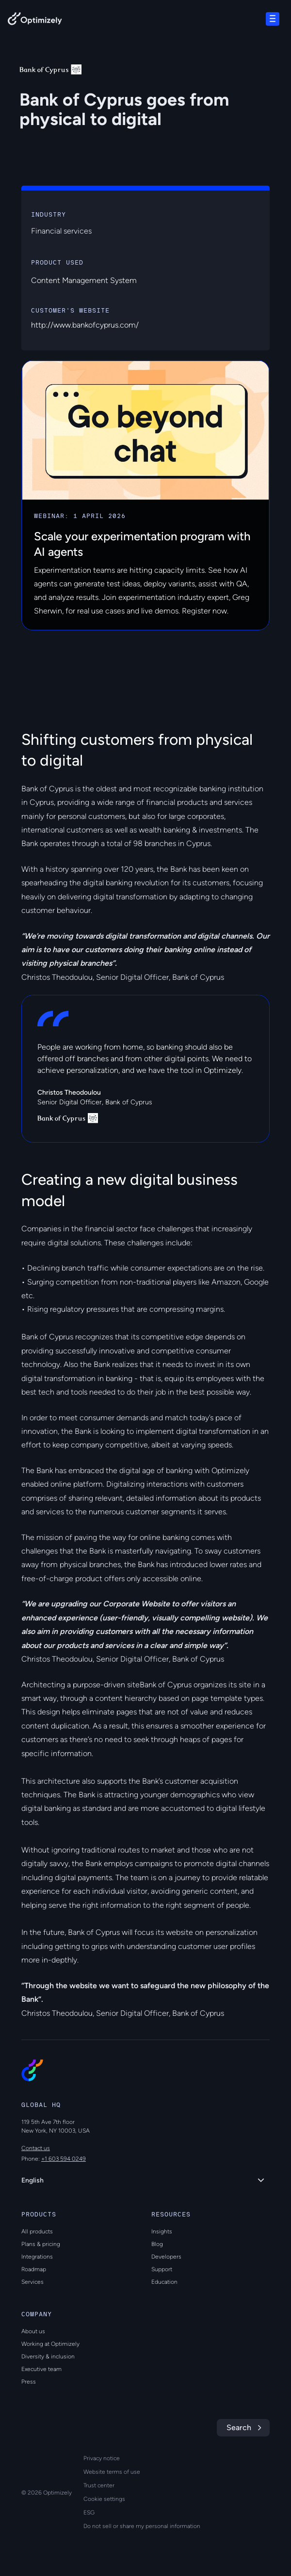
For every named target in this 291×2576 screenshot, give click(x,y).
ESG (89, 2512)
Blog (157, 2244)
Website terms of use (111, 2471)
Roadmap (33, 2269)
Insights (161, 2231)
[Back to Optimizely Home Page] (35, 20)
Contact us (35, 2148)
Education (164, 2281)
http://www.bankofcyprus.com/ (85, 325)
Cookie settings (104, 2499)
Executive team (41, 2369)
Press (28, 2381)
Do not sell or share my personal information (141, 2526)
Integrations (37, 2256)
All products (37, 2231)
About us (33, 2331)
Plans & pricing (40, 2244)
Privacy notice (101, 2458)
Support (161, 2269)
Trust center (98, 2485)
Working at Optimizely (50, 2343)
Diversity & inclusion (48, 2356)
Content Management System (84, 280)
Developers (166, 2256)
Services (32, 2281)
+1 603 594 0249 (63, 2158)
